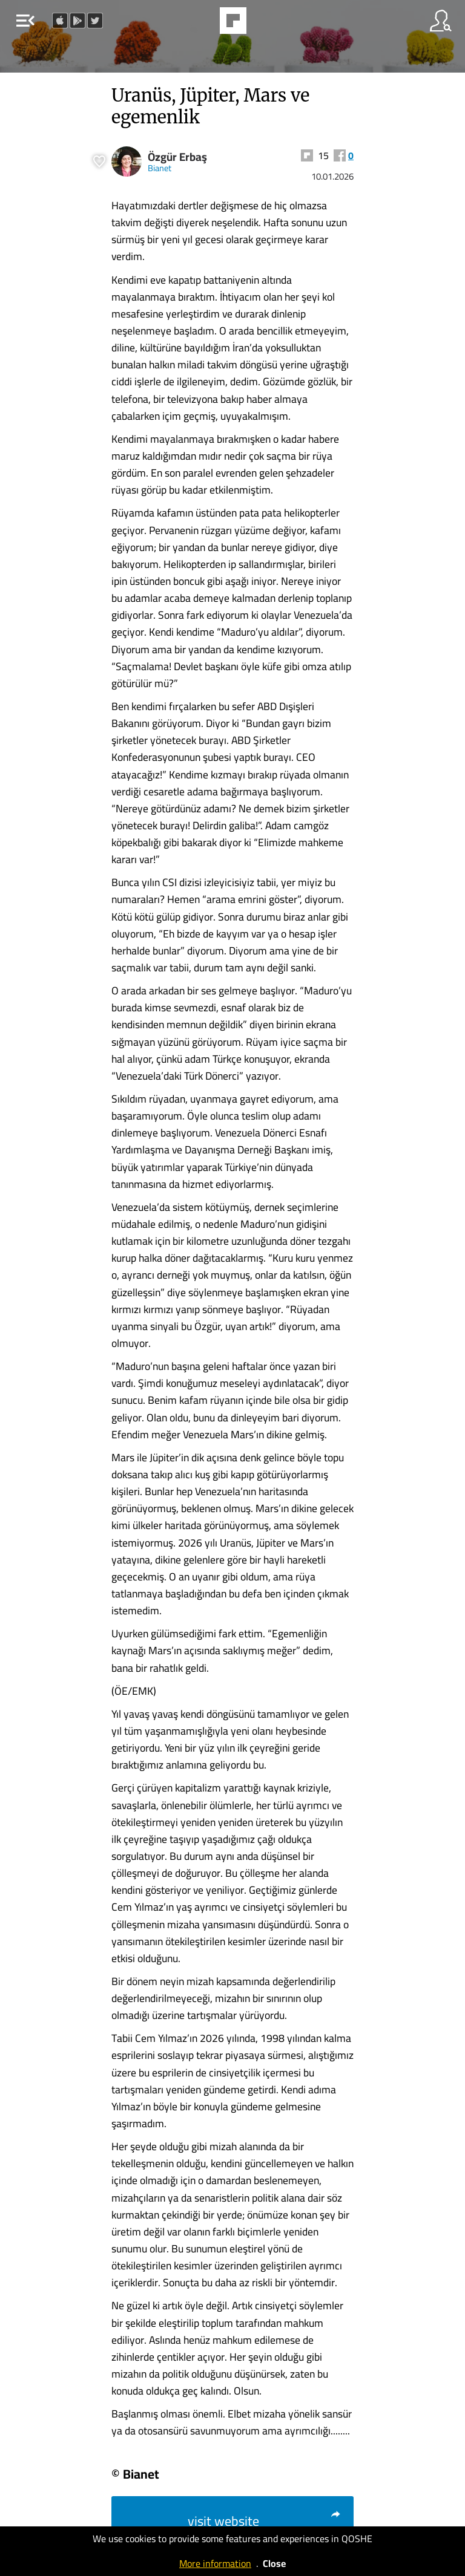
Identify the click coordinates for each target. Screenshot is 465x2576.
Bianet (159, 168)
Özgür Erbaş (177, 157)
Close (274, 2563)
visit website (264, 2521)
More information (215, 2563)
